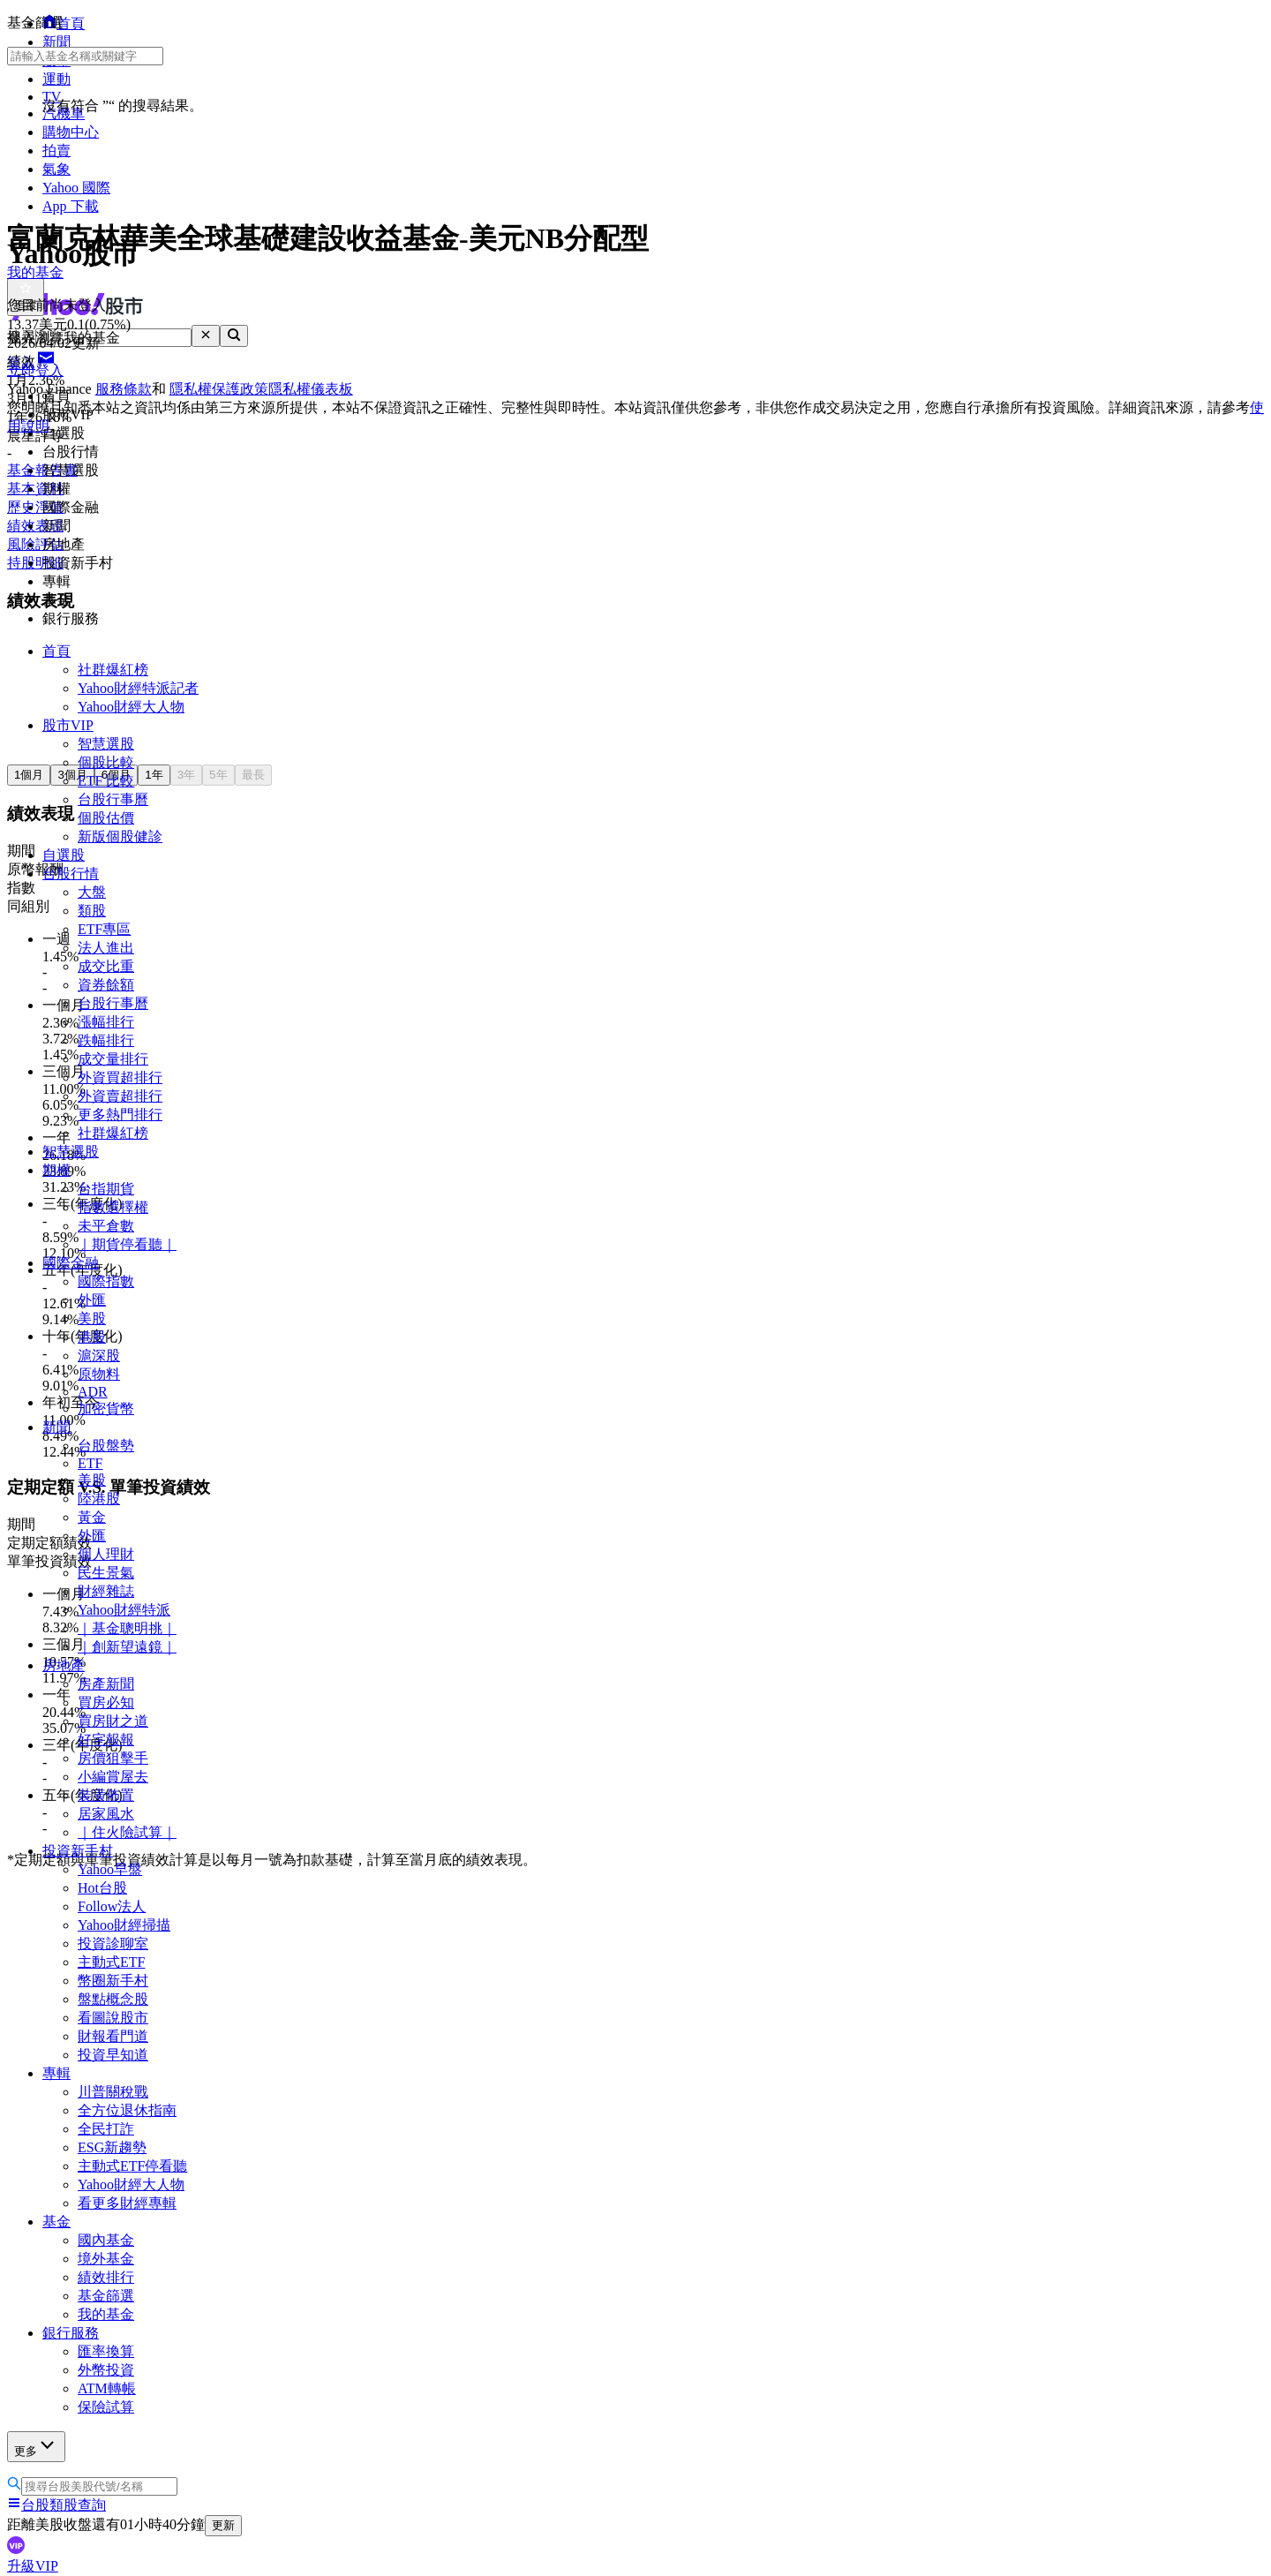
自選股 (63, 854)
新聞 (56, 1427)
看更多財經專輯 (127, 2203)
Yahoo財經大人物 (131, 706)
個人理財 (106, 1554)
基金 (56, 2221)
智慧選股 (106, 743)
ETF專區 (104, 929)
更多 (36, 2446)
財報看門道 (113, 2036)
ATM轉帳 (107, 2388)
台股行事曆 (113, 799)
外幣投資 (106, 2369)
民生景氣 (106, 1572)
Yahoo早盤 (110, 1869)
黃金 (92, 1517)
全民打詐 (106, 2128)
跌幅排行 (106, 1040)
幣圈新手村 (113, 1980)
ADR (93, 1391)
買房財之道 (113, 1721)
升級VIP (32, 2565)
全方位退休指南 (127, 2110)
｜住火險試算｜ (127, 1832)
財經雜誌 (106, 1591)
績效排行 (106, 2277)
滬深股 (99, 1355)
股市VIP (68, 725)
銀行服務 (70, 2332)
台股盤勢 (106, 1445)
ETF (90, 1463)
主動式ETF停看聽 (132, 2165)
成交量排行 (113, 1058)
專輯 (56, 2073)
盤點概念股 (113, 1999)
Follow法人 (112, 1906)
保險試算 (106, 2406)
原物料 (99, 1374)
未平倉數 (106, 1225)
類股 (92, 910)
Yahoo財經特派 (124, 1609)
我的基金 (106, 2314)
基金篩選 (106, 2295)
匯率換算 (106, 2351)
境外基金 (106, 2258)
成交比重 (106, 966)
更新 (223, 2525)
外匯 (92, 1299)
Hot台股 (102, 1887)
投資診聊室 (113, 1943)
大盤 (92, 892)
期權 (56, 1170)
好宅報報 (106, 1739)
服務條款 (123, 388)
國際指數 (106, 1281)
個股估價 (106, 817)
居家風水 (106, 1813)
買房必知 (106, 1702)
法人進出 (106, 947)
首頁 (56, 651)
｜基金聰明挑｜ (127, 1628)
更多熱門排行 (120, 1114)
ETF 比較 (106, 780)
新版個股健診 (120, 836)
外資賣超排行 (120, 1095)
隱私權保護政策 (218, 388)
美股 (92, 1318)
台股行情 (70, 873)
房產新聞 (106, 1683)
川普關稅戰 (113, 2091)
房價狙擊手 (113, 1758)
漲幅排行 (106, 1021)
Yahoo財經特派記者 (138, 688)
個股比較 (106, 762)
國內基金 (106, 2240)
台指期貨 (106, 1188)
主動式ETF (111, 1962)
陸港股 (99, 1498)
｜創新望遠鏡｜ (127, 1646)
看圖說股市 (113, 2017)
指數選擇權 (113, 1207)
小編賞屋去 (113, 1776)
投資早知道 (113, 2054)
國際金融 (70, 1262)
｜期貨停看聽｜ (127, 1244)
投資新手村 (77, 1850)
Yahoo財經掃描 (124, 1924)
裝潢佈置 (106, 1795)
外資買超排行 (120, 1077)
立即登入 (35, 370)
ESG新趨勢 (112, 2147)
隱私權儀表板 (310, 388)
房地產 (63, 1665)
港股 (92, 1336)
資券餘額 (106, 984)
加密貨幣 (106, 1408)
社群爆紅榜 (113, 669)
